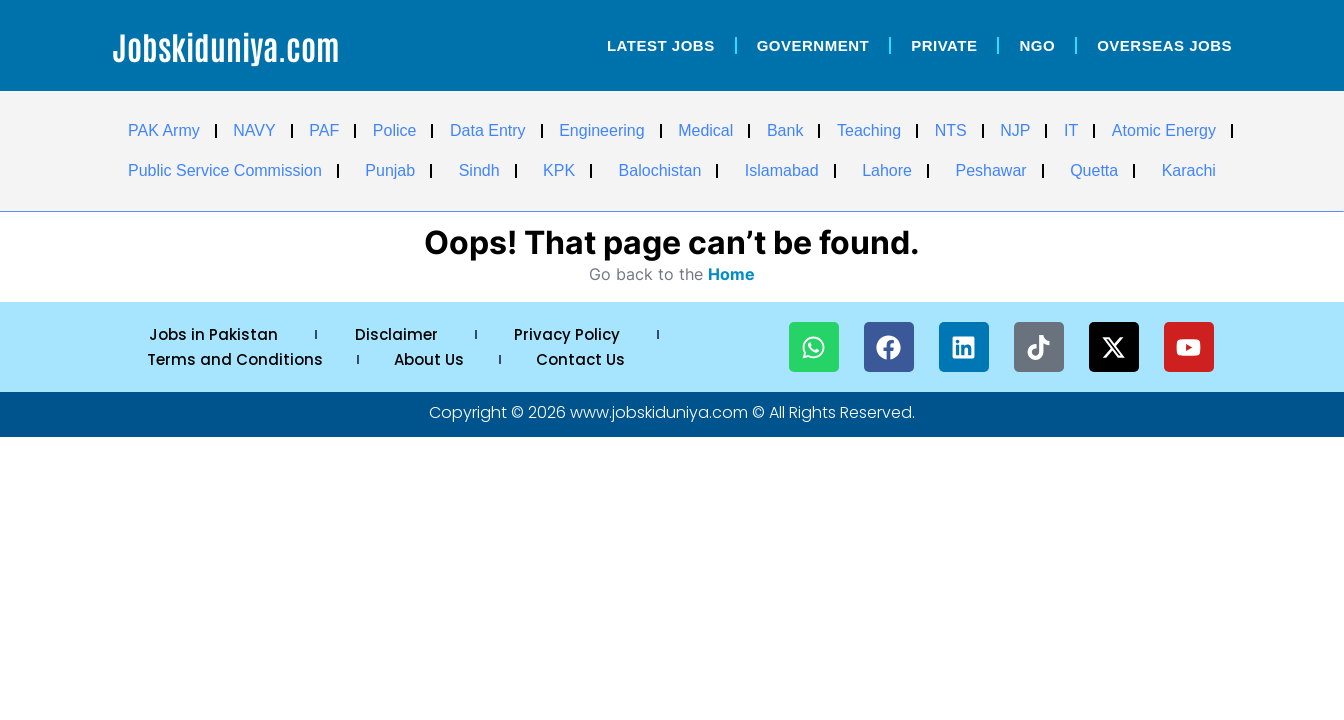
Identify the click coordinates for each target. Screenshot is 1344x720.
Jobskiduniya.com (226, 45)
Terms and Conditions (235, 359)
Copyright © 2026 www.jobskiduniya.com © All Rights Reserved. (672, 412)
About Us (429, 359)
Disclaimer (396, 334)
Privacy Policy (567, 334)
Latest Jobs (661, 45)
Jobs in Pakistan (213, 334)
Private (944, 45)
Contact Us (580, 359)
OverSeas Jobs (1164, 45)
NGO (1037, 45)
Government (813, 45)
